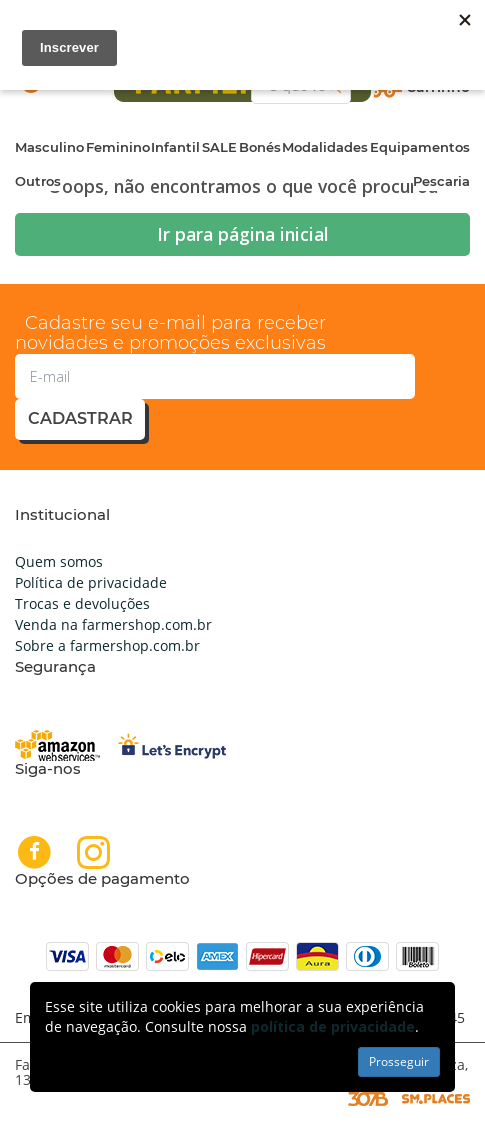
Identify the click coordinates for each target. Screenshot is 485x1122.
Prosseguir (399, 1061)
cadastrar (80, 418)
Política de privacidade (91, 582)
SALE (219, 147)
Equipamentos (420, 147)
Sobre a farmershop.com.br (107, 645)
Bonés (260, 147)
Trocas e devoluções (82, 603)
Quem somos (59, 561)
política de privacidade (333, 1026)
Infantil (175, 147)
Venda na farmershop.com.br (113, 624)
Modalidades (325, 147)
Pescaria (441, 181)
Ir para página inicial (242, 234)
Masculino (49, 147)
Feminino (118, 147)
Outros (38, 181)
